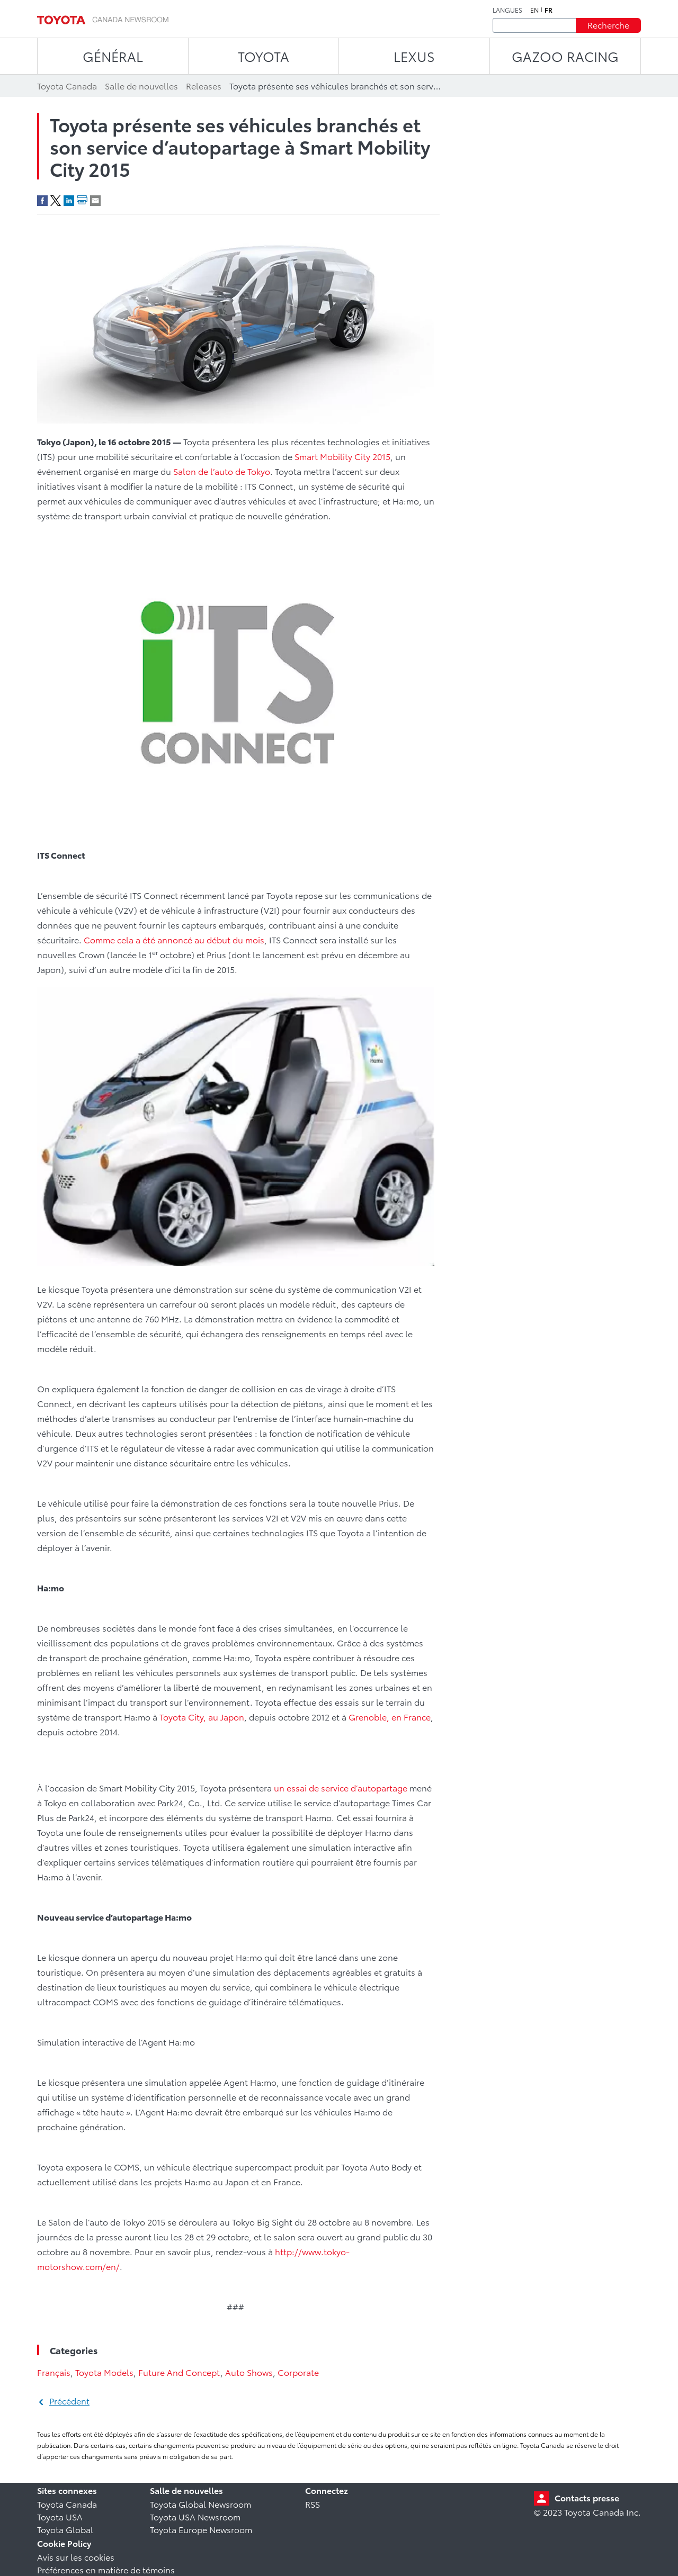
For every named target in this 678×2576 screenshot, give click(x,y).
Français (53, 2372)
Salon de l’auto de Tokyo (221, 471)
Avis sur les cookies (75, 2557)
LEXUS (414, 56)
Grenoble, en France (390, 1716)
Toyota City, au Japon (201, 1716)
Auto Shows (249, 2372)
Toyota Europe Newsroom (201, 2529)
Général (113, 56)
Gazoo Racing (565, 56)
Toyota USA (60, 2516)
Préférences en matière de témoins (106, 2569)
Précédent (69, 2400)
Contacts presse (587, 2497)
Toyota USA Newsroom (195, 2516)
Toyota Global (65, 2529)
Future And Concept (179, 2372)
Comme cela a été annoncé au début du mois (174, 939)
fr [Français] (548, 10)
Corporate (298, 2372)
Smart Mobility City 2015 (342, 456)
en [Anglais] (534, 10)
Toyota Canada (67, 2504)
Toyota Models (104, 2372)
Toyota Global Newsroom (200, 2504)
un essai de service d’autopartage (340, 1787)
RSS (312, 2504)
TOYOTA (263, 56)
